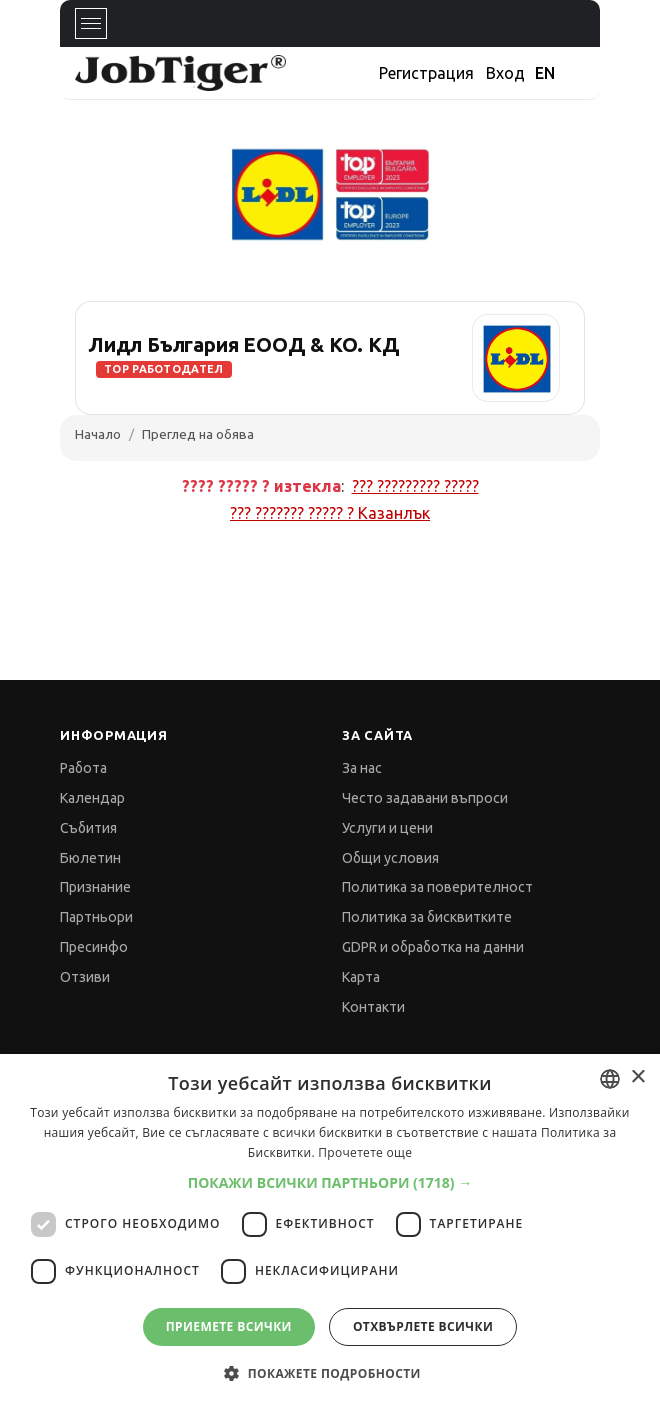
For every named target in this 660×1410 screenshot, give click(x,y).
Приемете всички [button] (229, 1326)
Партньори (96, 917)
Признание (95, 887)
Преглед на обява (198, 434)
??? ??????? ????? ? (330, 513)
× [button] (637, 1077)
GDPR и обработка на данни (433, 947)
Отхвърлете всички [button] (423, 1326)
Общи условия (390, 858)
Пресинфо (94, 947)
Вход (505, 73)
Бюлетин (90, 858)
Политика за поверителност (437, 887)
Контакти (373, 1007)
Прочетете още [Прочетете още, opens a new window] (365, 1152)
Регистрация (426, 73)
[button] (330, 1182)
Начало (98, 434)
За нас (362, 768)
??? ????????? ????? (415, 486)
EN (545, 73)
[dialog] (330, 1232)
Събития (88, 828)
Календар (92, 798)
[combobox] (610, 1079)
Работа (83, 768)
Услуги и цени (387, 828)
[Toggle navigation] (91, 23)
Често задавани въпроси (425, 798)
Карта (361, 977)
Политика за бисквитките (427, 917)
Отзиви (85, 977)
